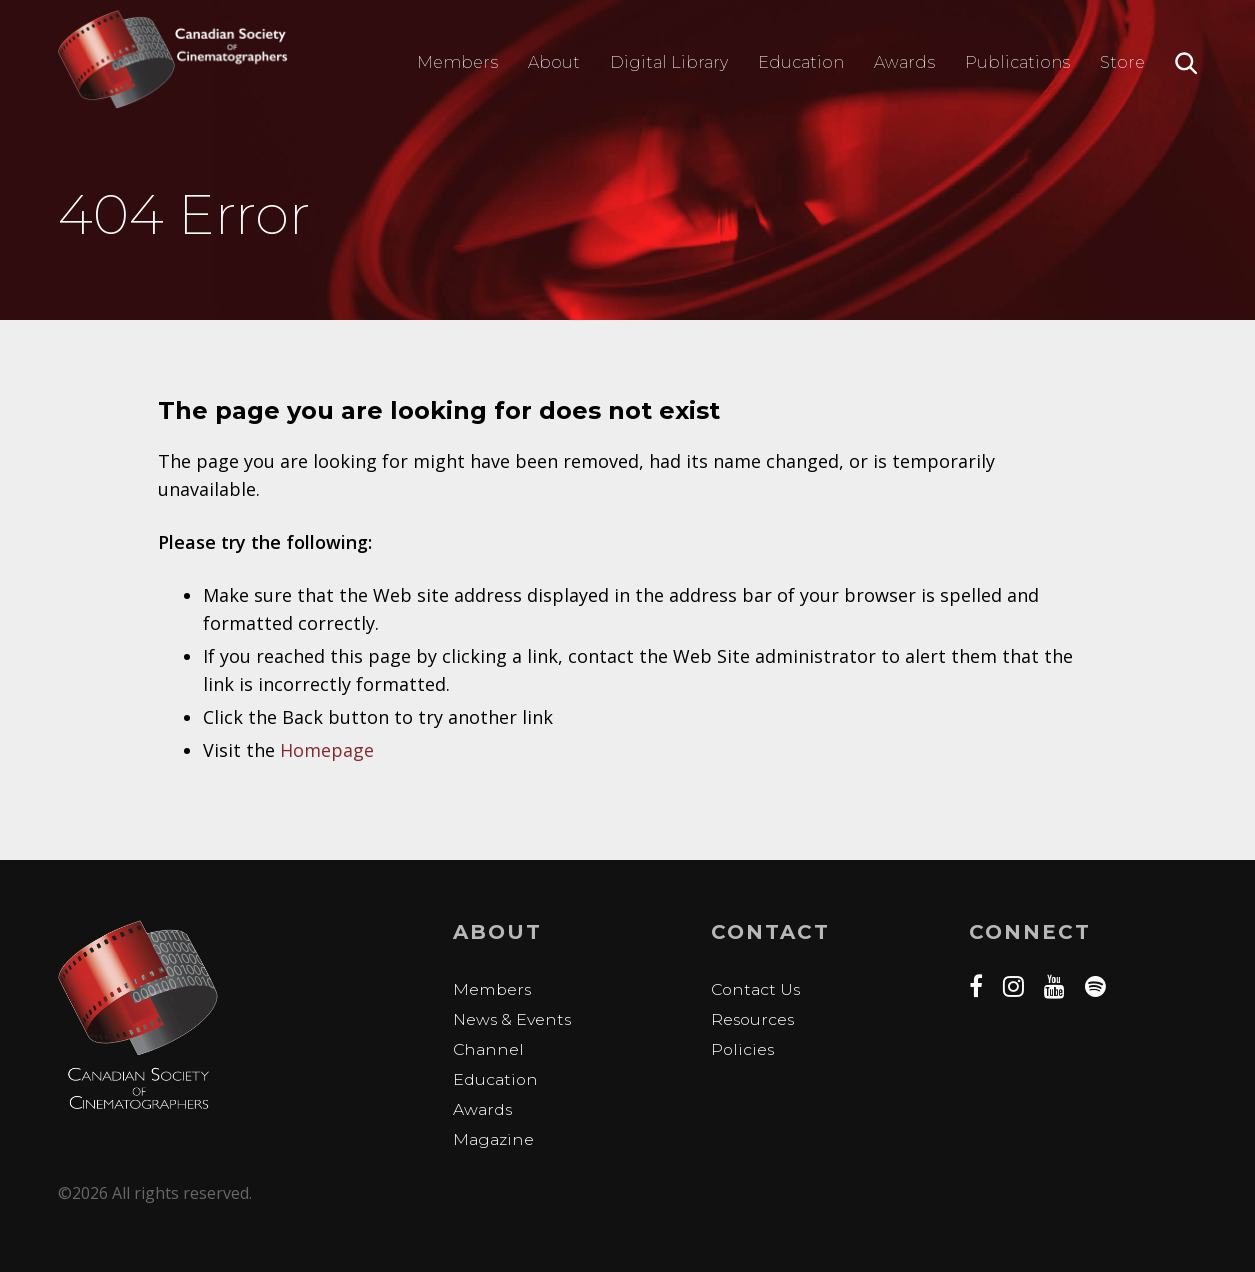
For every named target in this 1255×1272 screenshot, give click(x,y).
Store (1122, 62)
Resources (754, 1018)
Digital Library (669, 62)
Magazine (494, 1138)
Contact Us (757, 988)
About (554, 62)
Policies (743, 1048)
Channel (489, 1048)
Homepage (327, 750)
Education (801, 62)
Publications (1017, 62)
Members (457, 62)
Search (1186, 63)
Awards (904, 62)
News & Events (513, 1018)
